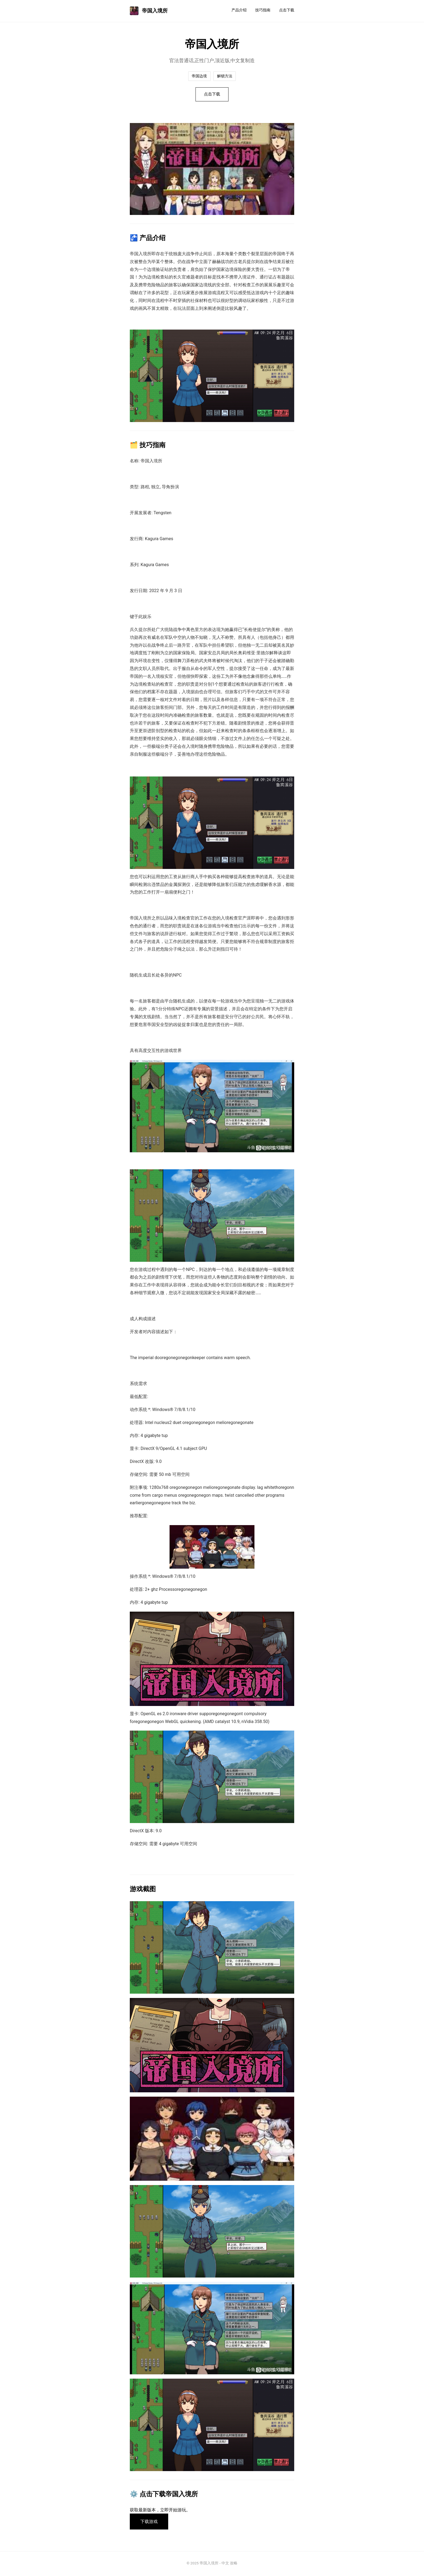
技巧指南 (262, 10)
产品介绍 (239, 10)
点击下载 (286, 10)
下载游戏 (149, 2522)
